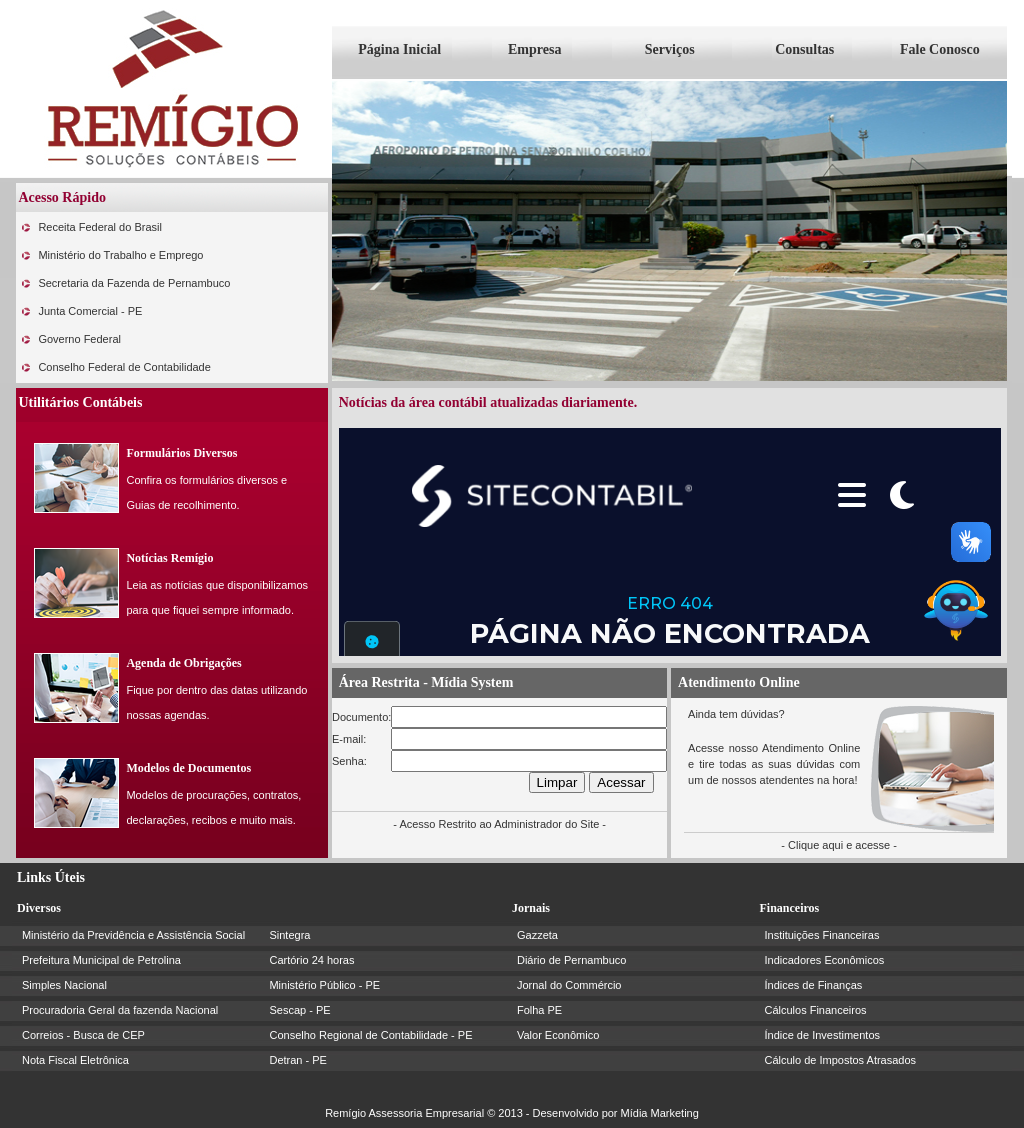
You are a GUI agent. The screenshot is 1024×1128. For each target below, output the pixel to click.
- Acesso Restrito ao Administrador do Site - (499, 824)
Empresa (534, 49)
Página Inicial (399, 49)
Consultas (804, 49)
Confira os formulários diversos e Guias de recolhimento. (206, 492)
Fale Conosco (940, 49)
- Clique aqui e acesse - (839, 845)
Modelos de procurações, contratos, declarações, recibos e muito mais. (213, 807)
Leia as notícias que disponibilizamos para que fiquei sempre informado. (217, 597)
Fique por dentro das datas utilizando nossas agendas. (216, 702)
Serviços (670, 49)
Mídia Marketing (660, 1113)
